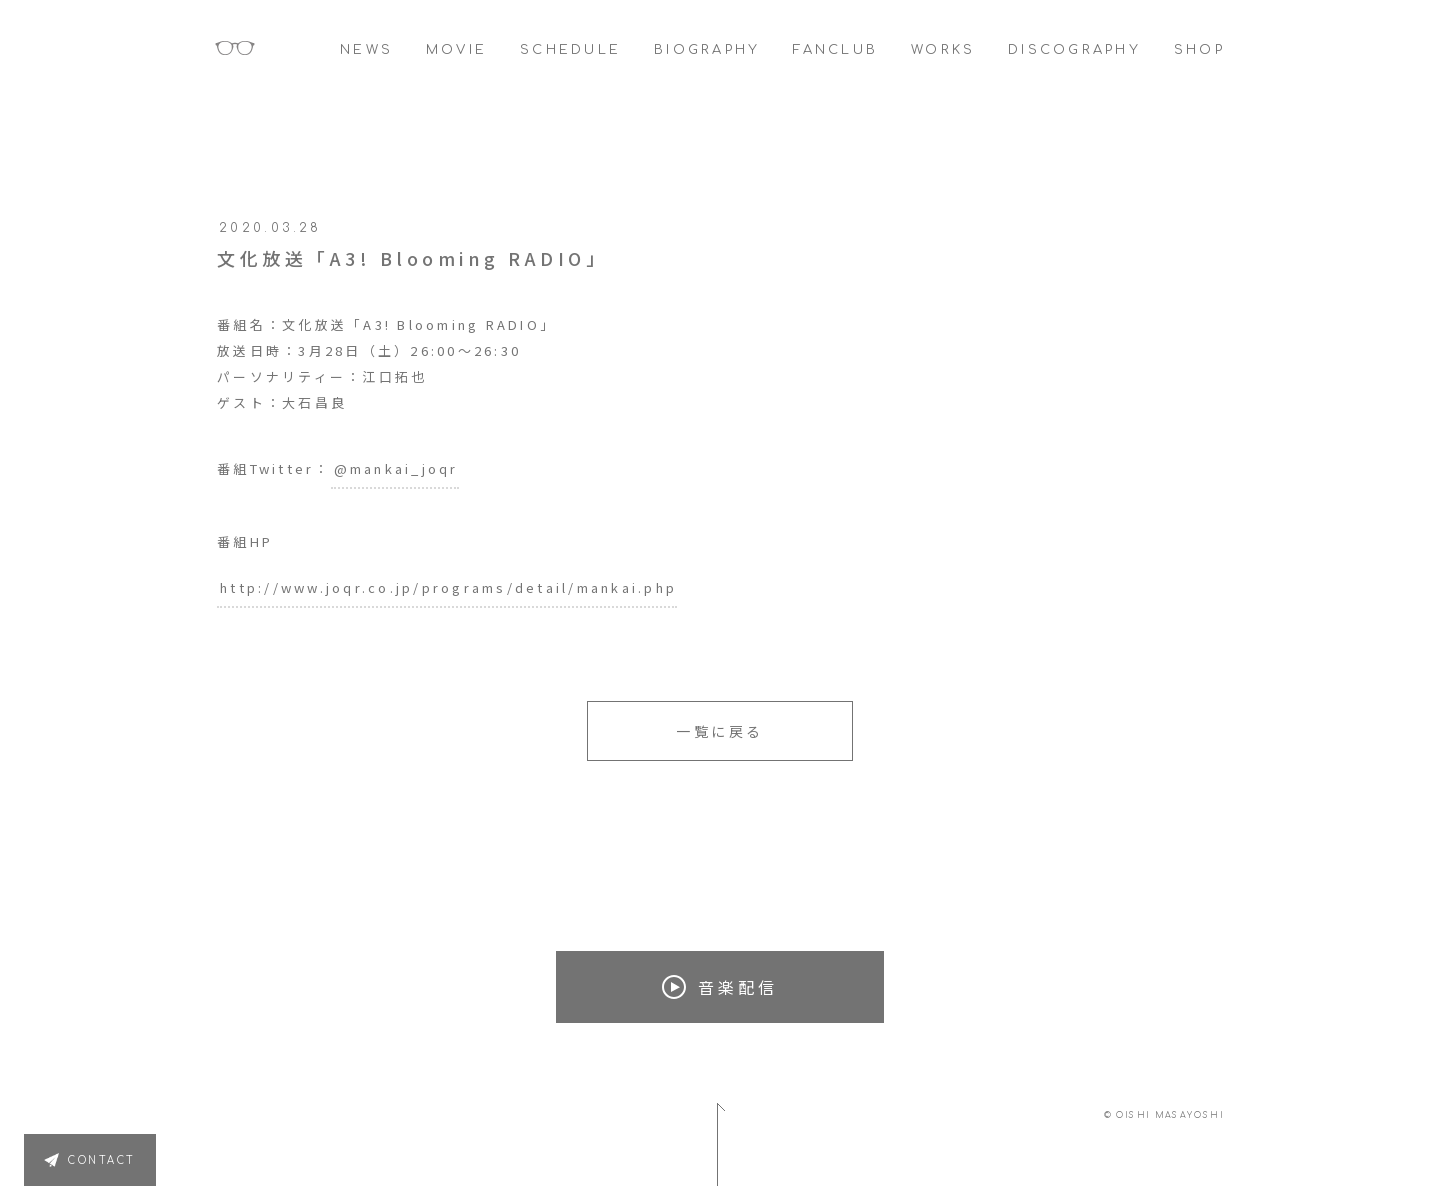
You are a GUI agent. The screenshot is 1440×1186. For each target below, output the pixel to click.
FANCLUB (835, 50)
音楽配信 (720, 987)
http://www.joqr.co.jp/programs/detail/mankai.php (448, 587)
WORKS (943, 50)
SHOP (1199, 50)
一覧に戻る (720, 731)
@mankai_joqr (396, 468)
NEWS (366, 50)
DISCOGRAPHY (1074, 50)
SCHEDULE (570, 50)
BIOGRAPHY (707, 50)
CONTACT (102, 1160)
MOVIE (456, 50)
